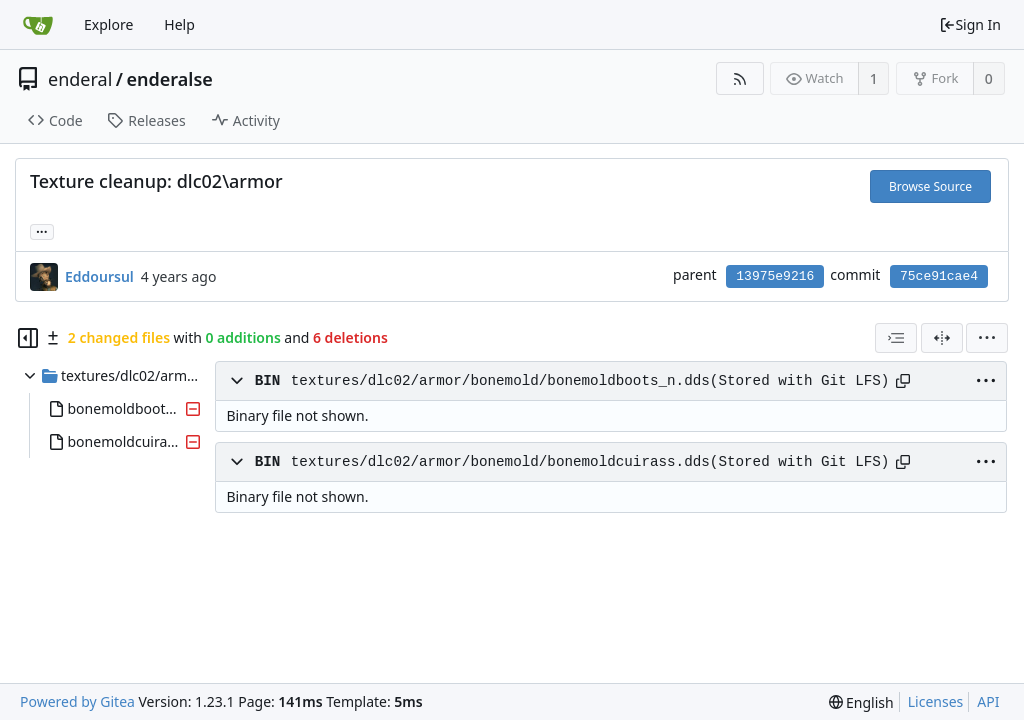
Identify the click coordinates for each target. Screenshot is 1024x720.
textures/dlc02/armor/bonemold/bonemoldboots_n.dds (500, 381)
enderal (80, 79)
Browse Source (930, 186)
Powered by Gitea (77, 701)
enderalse (170, 79)
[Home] (38, 25)
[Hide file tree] (28, 338)
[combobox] (896, 338)
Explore (108, 24)
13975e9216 (775, 276)
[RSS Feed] (739, 78)
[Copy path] (903, 381)
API (988, 701)
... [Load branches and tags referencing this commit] (42, 230)
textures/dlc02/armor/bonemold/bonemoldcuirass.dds (500, 462)
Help (179, 24)
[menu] (987, 338)
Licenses (936, 701)
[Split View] (942, 338)
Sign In (970, 24)
